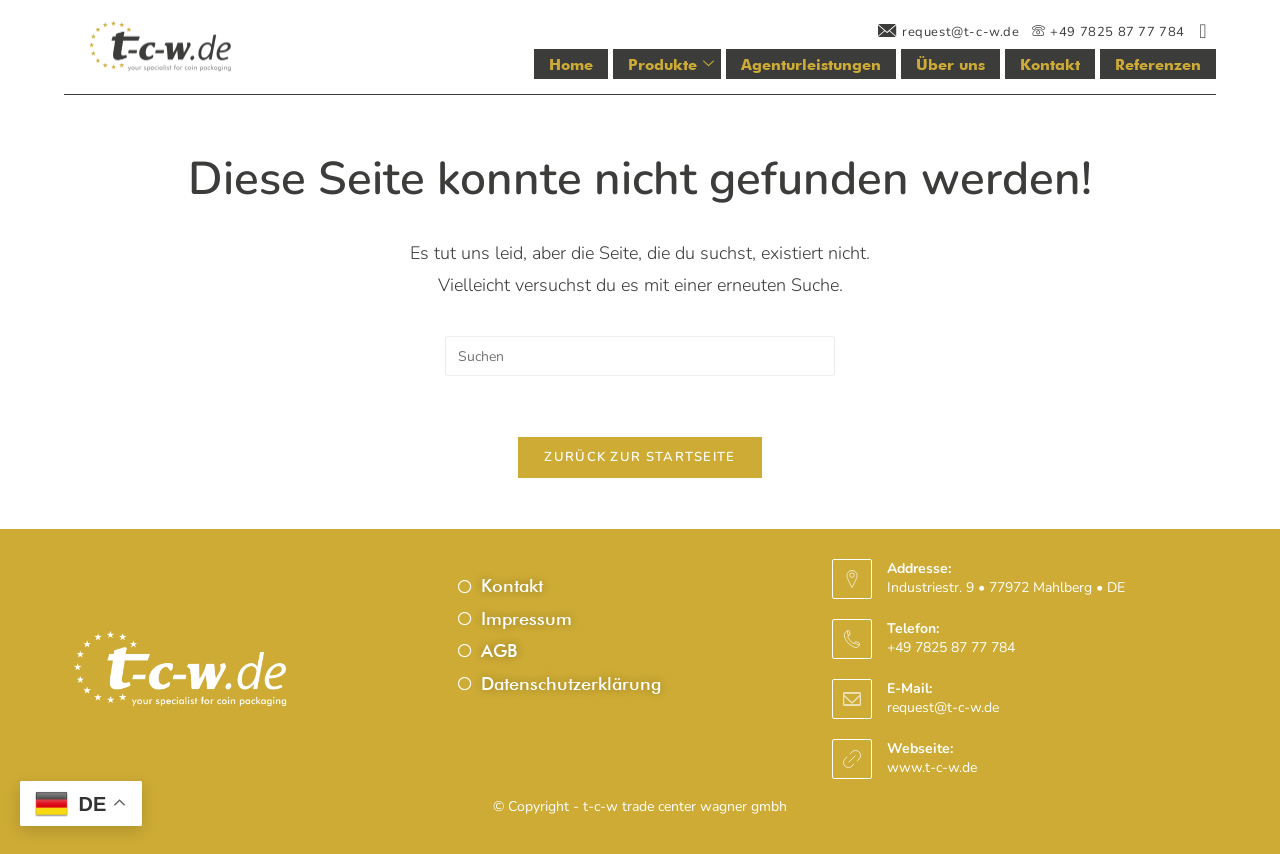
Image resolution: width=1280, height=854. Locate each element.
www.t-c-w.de (932, 767)
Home (571, 65)
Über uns (950, 65)
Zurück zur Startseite (639, 457)
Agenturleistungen (811, 65)
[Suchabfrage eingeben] (640, 356)
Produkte (671, 65)
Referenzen (1158, 65)
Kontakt (1050, 65)
